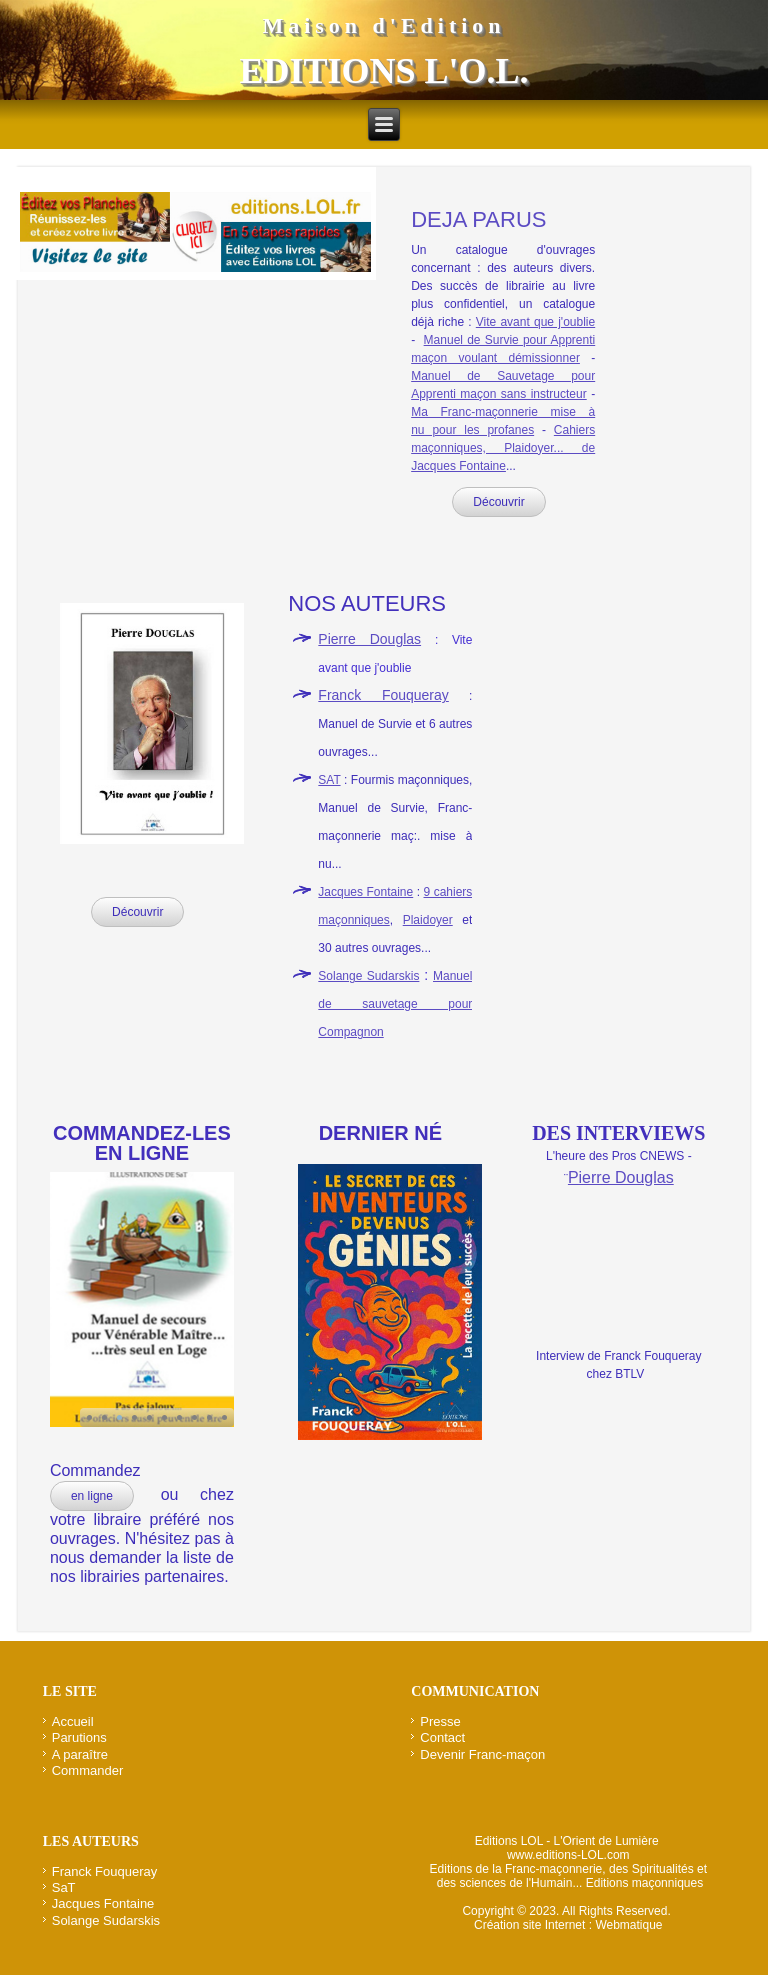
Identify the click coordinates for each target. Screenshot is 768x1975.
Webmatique (628, 1925)
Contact (442, 1737)
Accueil (73, 1721)
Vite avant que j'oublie (535, 322)
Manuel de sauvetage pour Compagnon (395, 1004)
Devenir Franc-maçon (482, 1754)
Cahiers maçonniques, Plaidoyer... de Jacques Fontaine (503, 448)
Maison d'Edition (383, 25)
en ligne (92, 1496)
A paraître (80, 1754)
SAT (329, 780)
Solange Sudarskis (368, 976)
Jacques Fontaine (365, 892)
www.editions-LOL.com (568, 1855)
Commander (88, 1770)
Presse (440, 1721)
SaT (64, 1887)
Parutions (79, 1737)
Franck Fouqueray (383, 695)
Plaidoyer (428, 920)
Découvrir (498, 502)
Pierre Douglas (369, 639)
